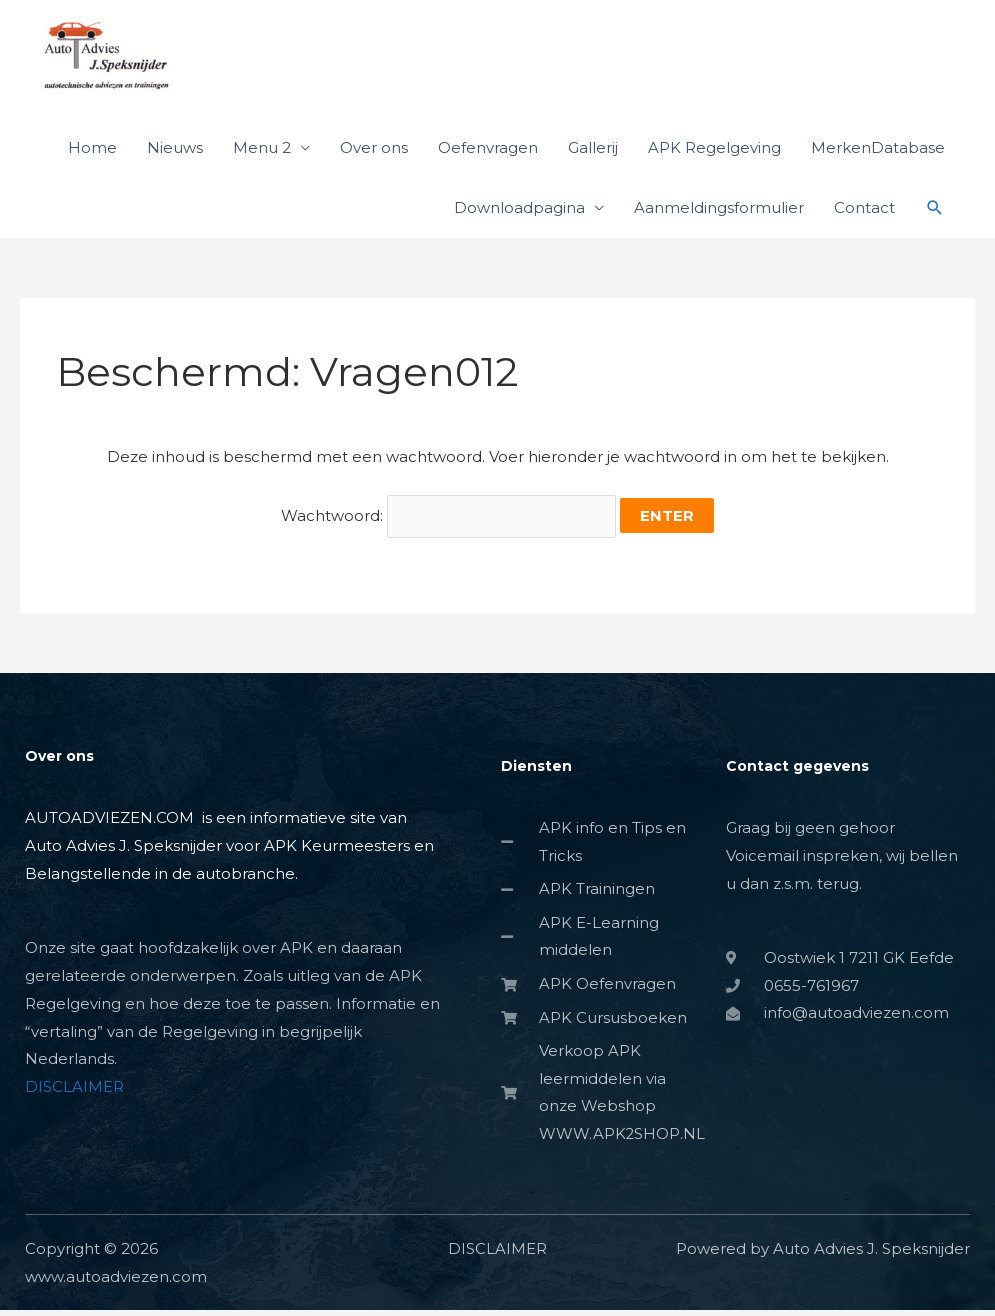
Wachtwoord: (449, 520)
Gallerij (593, 151)
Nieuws (175, 151)
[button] (935, 212)
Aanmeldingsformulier (719, 211)
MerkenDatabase (878, 151)
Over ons (374, 151)
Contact (864, 211)
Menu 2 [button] (262, 151)
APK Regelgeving (714, 151)
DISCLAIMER (74, 1090)
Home (92, 151)
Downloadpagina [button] (519, 211)
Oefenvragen (488, 151)
